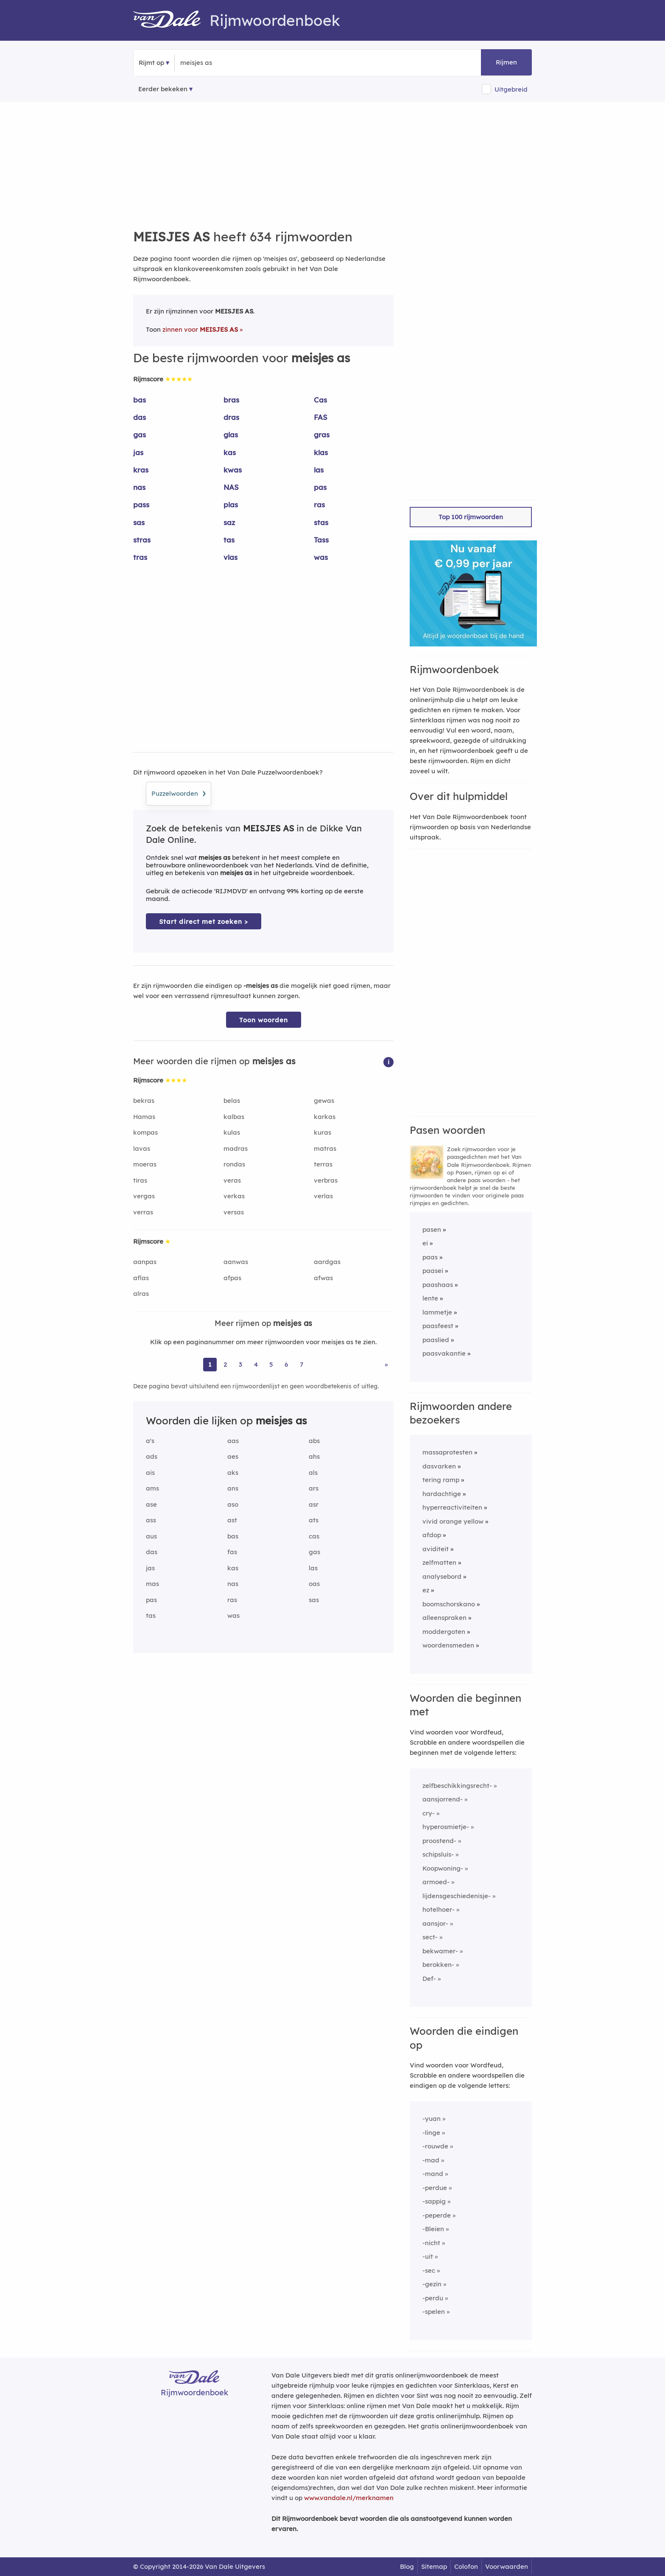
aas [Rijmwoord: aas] (233, 1441)
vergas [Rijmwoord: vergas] (144, 1196)
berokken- (438, 1965)
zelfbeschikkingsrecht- (457, 1786)
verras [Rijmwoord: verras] (143, 1212)
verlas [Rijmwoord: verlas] (323, 1196)
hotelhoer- (438, 1909)
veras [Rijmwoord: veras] (232, 1180)
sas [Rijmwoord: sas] (139, 522)
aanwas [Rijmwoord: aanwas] (236, 1262)
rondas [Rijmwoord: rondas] (234, 1164)
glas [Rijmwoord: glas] (231, 434)
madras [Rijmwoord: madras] (236, 1148)
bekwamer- (440, 1951)
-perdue (434, 2188)
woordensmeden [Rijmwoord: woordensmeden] (448, 1645)
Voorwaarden (506, 2566)
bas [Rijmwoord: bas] (139, 399)
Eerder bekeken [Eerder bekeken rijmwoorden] (162, 89)
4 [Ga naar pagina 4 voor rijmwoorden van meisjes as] (256, 1364)
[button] (388, 1061)
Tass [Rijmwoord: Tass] (321, 539)
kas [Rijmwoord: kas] (230, 452)
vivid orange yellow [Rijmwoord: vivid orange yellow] (452, 1521)
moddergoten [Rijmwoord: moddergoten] (443, 1632)
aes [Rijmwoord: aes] (232, 1456)
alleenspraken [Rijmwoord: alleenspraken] (444, 1618)
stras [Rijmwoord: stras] (142, 539)
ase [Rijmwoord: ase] (151, 1504)
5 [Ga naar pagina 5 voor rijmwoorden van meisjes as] (271, 1364)
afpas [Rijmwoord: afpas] (232, 1278)
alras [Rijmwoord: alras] (141, 1293)
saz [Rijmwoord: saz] (229, 522)
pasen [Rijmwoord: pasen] (431, 1229)
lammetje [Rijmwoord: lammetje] (437, 1312)
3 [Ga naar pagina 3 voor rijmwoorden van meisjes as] (240, 1364)
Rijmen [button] (506, 62)
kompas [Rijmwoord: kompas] (145, 1132)
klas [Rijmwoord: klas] (321, 452)
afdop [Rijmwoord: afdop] (431, 1535)
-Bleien (433, 2229)
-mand (432, 2174)
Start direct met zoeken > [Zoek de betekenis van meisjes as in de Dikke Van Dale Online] (203, 921)
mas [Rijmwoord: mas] (152, 1584)
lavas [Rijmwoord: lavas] (141, 1148)
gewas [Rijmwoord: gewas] (324, 1100)
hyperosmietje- (445, 1827)
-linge (431, 2132)
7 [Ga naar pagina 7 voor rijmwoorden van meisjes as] (301, 1364)
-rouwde (435, 2146)
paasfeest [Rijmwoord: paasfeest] (437, 1326)
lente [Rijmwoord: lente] (430, 1298)
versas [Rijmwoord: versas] (234, 1212)
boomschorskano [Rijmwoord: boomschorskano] (448, 1604)
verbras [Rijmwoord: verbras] (326, 1180)
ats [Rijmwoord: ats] (314, 1520)
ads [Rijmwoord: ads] (151, 1456)
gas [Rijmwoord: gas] (139, 434)
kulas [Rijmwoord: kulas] (232, 1132)
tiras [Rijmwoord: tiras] (140, 1180)
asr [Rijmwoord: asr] (314, 1504)
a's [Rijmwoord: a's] (150, 1441)
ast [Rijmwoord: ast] (232, 1520)
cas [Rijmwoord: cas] (314, 1536)
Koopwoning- (442, 1868)
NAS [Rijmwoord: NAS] (231, 487)
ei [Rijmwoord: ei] (425, 1243)
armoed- (436, 1882)
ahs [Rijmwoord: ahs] (314, 1456)
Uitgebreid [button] (511, 89)
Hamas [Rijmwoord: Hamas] (144, 1117)
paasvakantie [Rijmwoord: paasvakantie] (444, 1353)
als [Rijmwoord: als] (313, 1472)
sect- (430, 1937)
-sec (428, 2270)
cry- (428, 1813)
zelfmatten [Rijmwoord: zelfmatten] (439, 1562)
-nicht (431, 2243)
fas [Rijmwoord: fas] (232, 1552)
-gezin (431, 2284)
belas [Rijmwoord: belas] (232, 1100)
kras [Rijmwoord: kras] (140, 469)
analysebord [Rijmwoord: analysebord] (441, 1576)
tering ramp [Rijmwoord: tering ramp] (440, 1480)
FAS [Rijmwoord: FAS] (320, 417)
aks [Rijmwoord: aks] (232, 1472)
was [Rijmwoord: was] (321, 557)
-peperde (436, 2215)
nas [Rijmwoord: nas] (139, 487)
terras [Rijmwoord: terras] (323, 1164)
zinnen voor (200, 329)
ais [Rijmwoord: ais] (150, 1472)
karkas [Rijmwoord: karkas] (324, 1117)
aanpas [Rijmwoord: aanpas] (144, 1262)
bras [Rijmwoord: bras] (231, 399)
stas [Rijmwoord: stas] (321, 522)
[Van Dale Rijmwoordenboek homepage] (171, 20)
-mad (430, 2160)
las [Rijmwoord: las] (319, 469)
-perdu (432, 2298)
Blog (407, 2566)
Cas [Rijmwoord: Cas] (320, 399)
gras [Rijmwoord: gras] (322, 434)
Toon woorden (263, 1020)
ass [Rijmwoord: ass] (151, 1520)
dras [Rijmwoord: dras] (231, 417)
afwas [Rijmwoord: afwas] (323, 1278)
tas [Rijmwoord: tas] (229, 539)
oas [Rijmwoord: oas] (314, 1584)
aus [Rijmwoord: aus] (151, 1536)
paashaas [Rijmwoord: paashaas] (437, 1285)
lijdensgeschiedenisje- (456, 1896)
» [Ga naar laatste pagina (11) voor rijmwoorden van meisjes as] (386, 1364)
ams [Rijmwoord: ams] (152, 1488)
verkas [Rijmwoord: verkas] (234, 1196)
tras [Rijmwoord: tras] (140, 557)
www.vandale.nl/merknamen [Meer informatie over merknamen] (349, 2498)
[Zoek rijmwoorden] (221, 63)
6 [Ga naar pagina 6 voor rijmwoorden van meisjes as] (286, 1364)
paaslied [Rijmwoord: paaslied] (435, 1340)
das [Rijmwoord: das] (139, 417)
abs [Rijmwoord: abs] (314, 1441)
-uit (427, 2256)
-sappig (434, 2201)
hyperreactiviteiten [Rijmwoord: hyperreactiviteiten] (452, 1507)
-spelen (433, 2311)
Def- (429, 1979)
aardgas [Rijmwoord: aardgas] (327, 1262)
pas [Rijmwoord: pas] (320, 487)
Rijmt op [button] (151, 63)
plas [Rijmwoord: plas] (231, 504)
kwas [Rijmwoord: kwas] (233, 469)
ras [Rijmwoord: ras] (319, 504)
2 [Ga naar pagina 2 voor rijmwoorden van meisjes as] (225, 1364)
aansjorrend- (442, 1799)
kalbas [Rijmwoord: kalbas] (234, 1117)
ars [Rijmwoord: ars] (314, 1488)
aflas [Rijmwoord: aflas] (141, 1278)
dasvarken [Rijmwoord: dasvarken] (439, 1466)
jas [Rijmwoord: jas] (138, 452)
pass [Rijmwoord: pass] (141, 504)
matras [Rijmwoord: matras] (325, 1148)
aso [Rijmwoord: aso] (232, 1504)
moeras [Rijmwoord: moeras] (144, 1164)
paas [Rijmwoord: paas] (430, 1257)
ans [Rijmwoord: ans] (232, 1488)
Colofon (466, 2566)
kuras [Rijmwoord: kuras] (322, 1132)
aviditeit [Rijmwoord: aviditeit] (435, 1549)
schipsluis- (438, 1854)
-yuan (431, 2119)
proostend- (439, 1841)
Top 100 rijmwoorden (471, 517)
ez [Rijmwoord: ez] (425, 1590)
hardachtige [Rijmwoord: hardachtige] (441, 1494)
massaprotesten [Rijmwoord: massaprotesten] (447, 1452)
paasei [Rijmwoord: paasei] (432, 1271)
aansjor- (435, 1923)
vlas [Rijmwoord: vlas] (231, 557)
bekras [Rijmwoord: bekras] (143, 1100)
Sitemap (434, 2566)
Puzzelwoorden (178, 792)
